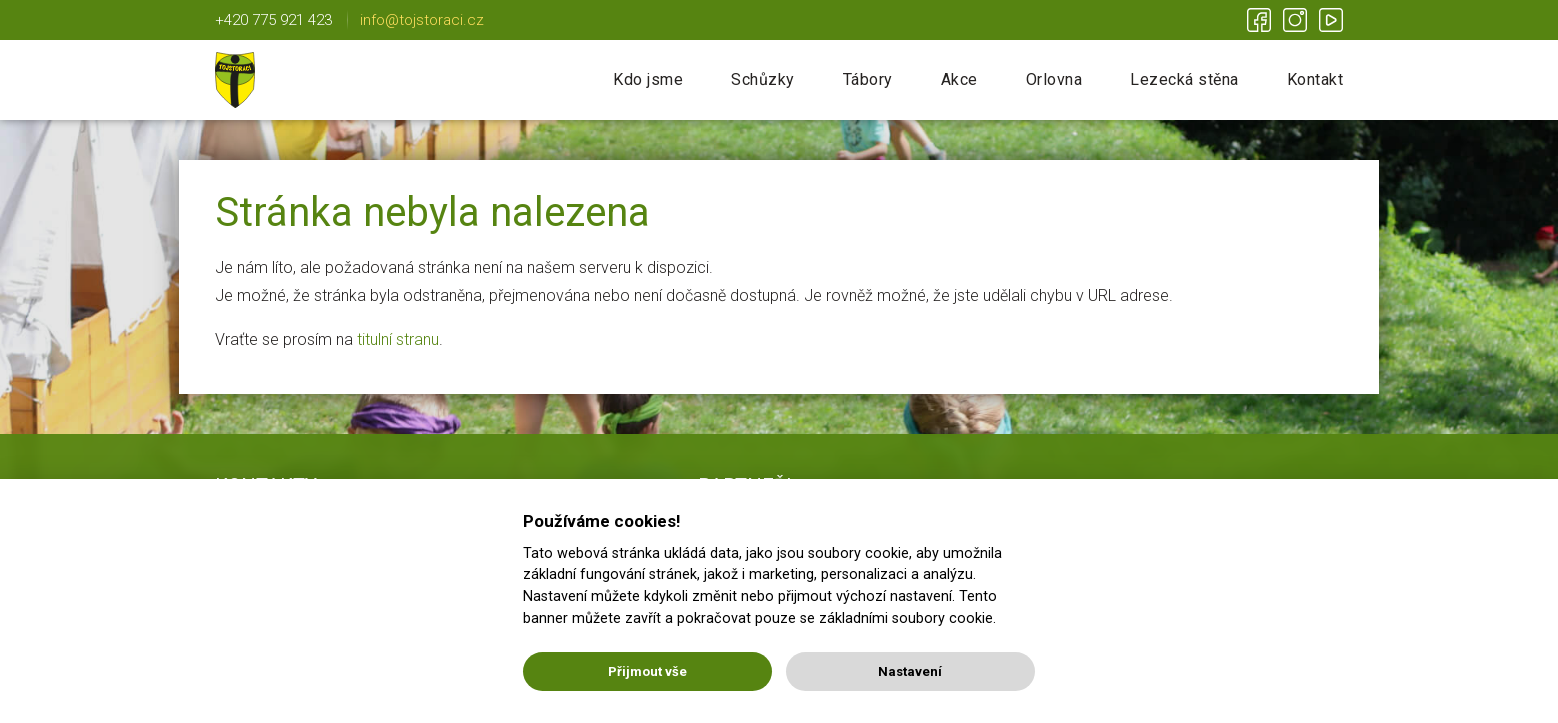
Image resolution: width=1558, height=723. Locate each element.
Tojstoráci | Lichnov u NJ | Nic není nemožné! (235, 80)
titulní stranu (398, 339)
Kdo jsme (648, 79)
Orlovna (1054, 79)
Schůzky (763, 79)
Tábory (868, 79)
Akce (959, 79)
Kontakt (1315, 79)
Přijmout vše (647, 671)
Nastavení (910, 671)
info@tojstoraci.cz (422, 20)
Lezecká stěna (1184, 79)
